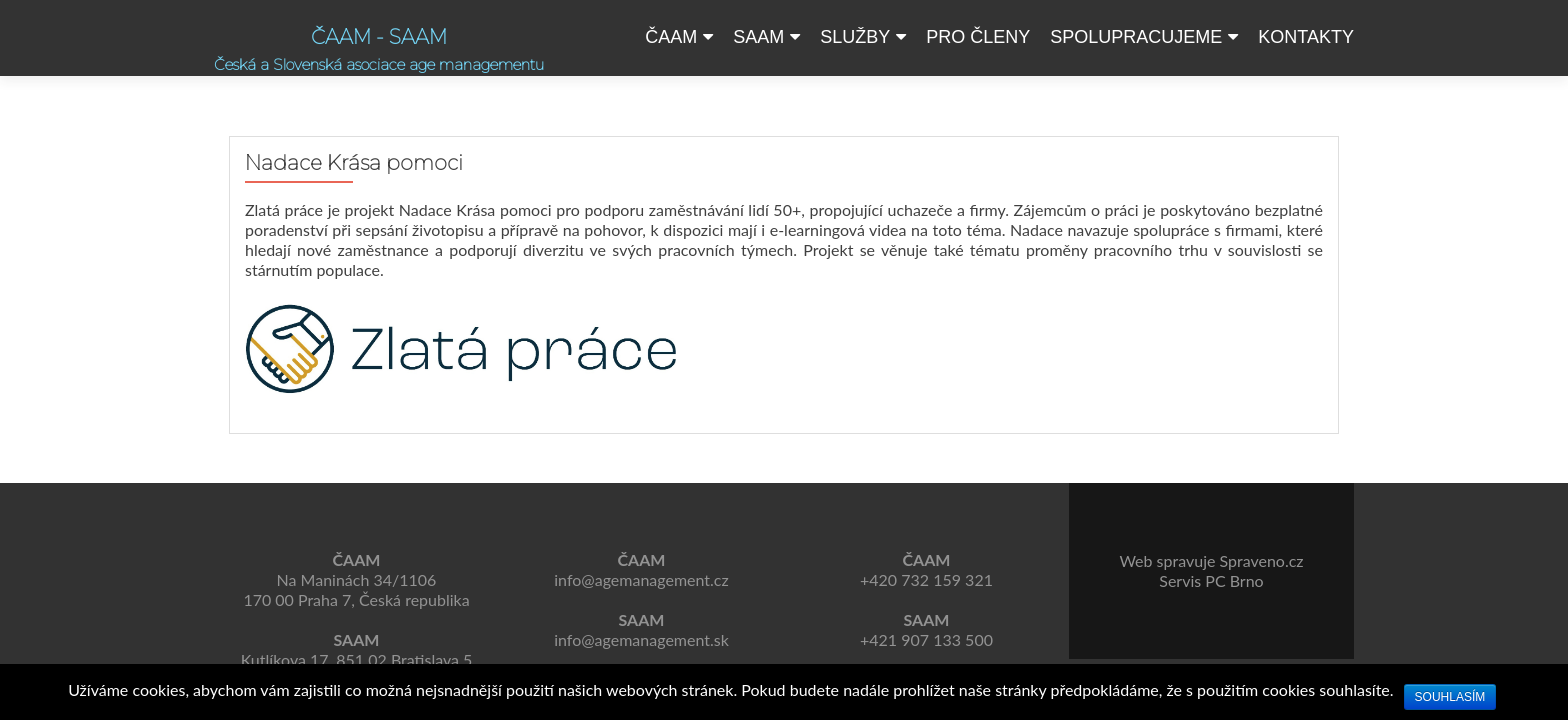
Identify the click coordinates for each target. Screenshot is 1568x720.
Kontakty (1306, 37)
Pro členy (978, 37)
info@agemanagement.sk (641, 639)
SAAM (758, 37)
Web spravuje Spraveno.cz (1211, 560)
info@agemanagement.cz (641, 579)
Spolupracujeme (1136, 37)
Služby (855, 37)
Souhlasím (1450, 697)
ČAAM (671, 37)
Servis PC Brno (1211, 580)
